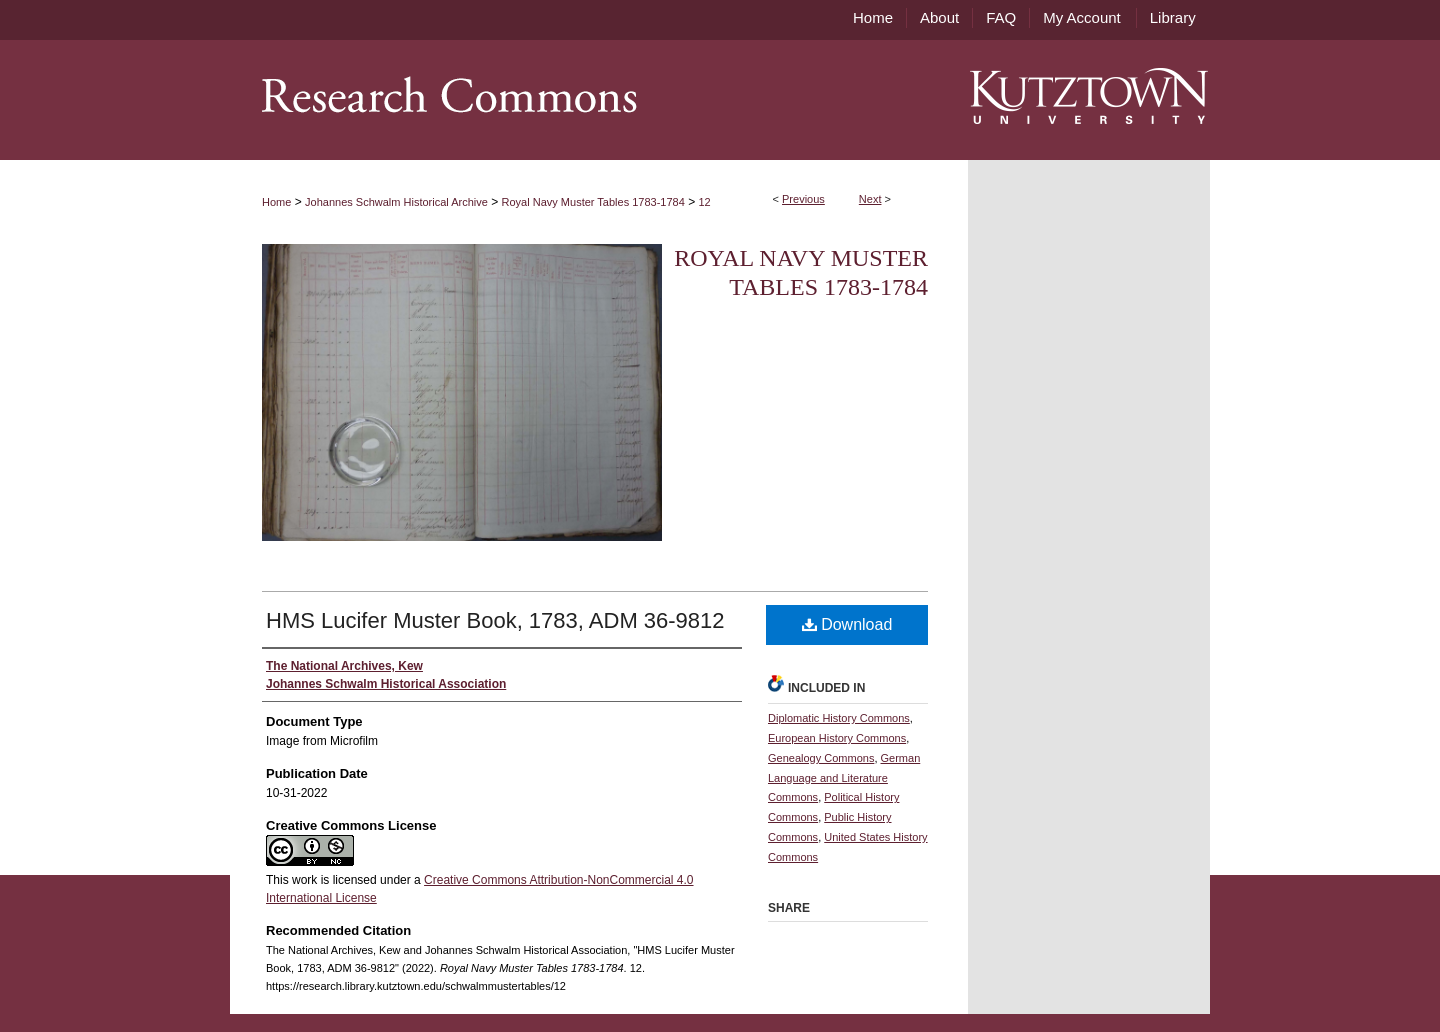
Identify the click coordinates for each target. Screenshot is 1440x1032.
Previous (803, 199)
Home (276, 202)
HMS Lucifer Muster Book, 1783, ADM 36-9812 (495, 620)
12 (705, 202)
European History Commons (837, 738)
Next (870, 199)
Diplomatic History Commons (839, 718)
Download (847, 624)
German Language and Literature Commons (844, 778)
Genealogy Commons (821, 758)
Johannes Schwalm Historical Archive (396, 202)
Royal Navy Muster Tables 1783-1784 (593, 202)
